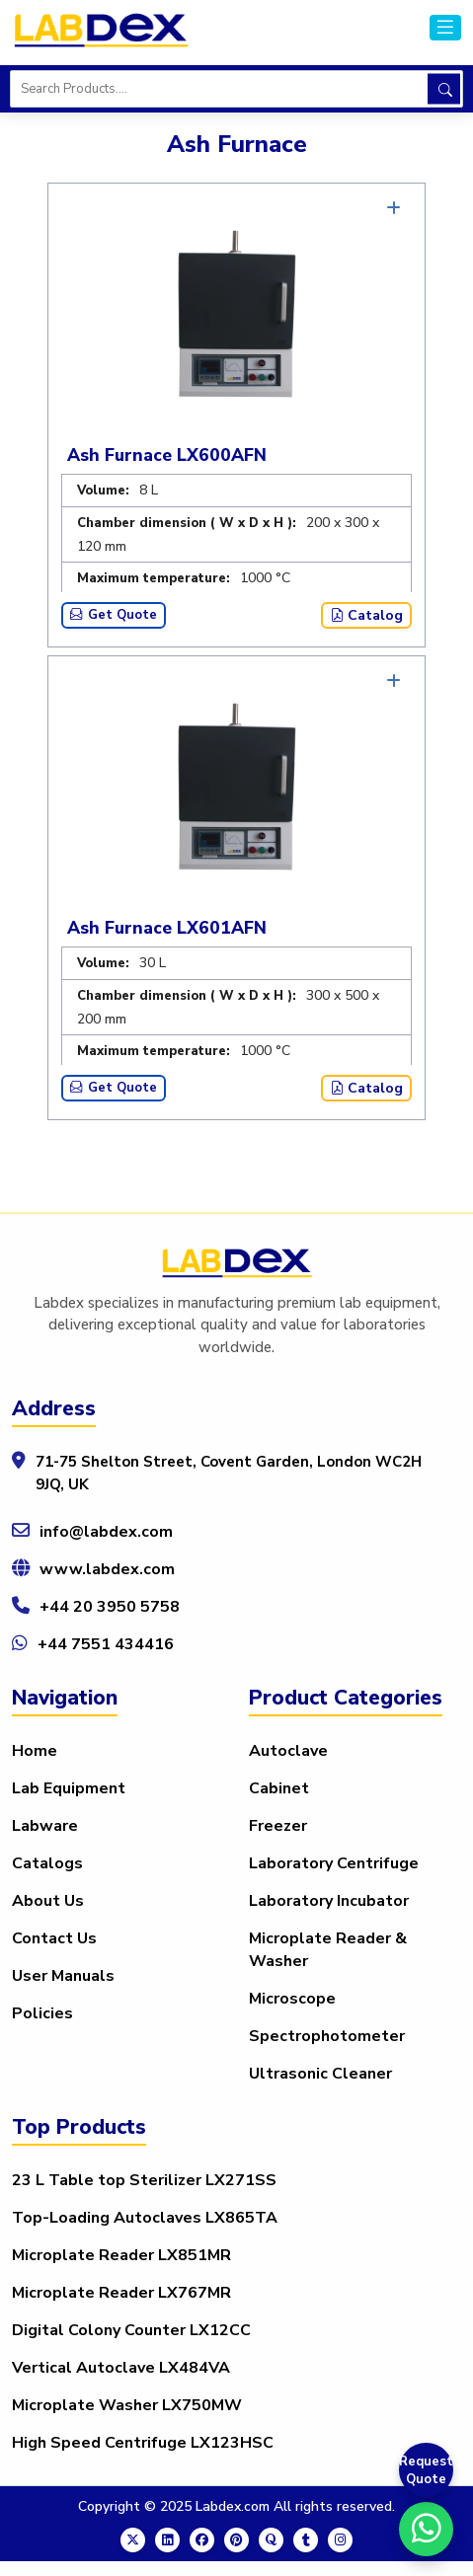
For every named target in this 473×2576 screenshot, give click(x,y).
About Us (48, 1901)
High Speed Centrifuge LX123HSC (143, 2443)
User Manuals (63, 1976)
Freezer (278, 1826)
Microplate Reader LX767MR (121, 2293)
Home (34, 1751)
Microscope (292, 1998)
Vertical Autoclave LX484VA (121, 2368)
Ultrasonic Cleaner (320, 2073)
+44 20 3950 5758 (109, 1607)
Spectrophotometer (327, 2036)
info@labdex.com (106, 1532)
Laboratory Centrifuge (334, 1863)
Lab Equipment (68, 1788)
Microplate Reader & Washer (328, 1950)
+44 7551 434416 (106, 1644)
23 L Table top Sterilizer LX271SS (144, 2180)
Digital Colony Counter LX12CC (131, 2330)
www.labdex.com (107, 1569)
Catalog (366, 615)
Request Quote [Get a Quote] (426, 2470)
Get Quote (113, 615)
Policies (42, 2013)
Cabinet (279, 1788)
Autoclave (288, 1751)
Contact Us (54, 1938)
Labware (45, 1826)
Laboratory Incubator (329, 1901)
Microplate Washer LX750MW (127, 2405)
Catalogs (47, 1863)
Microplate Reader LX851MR (121, 2255)
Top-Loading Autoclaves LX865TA (144, 2218)
